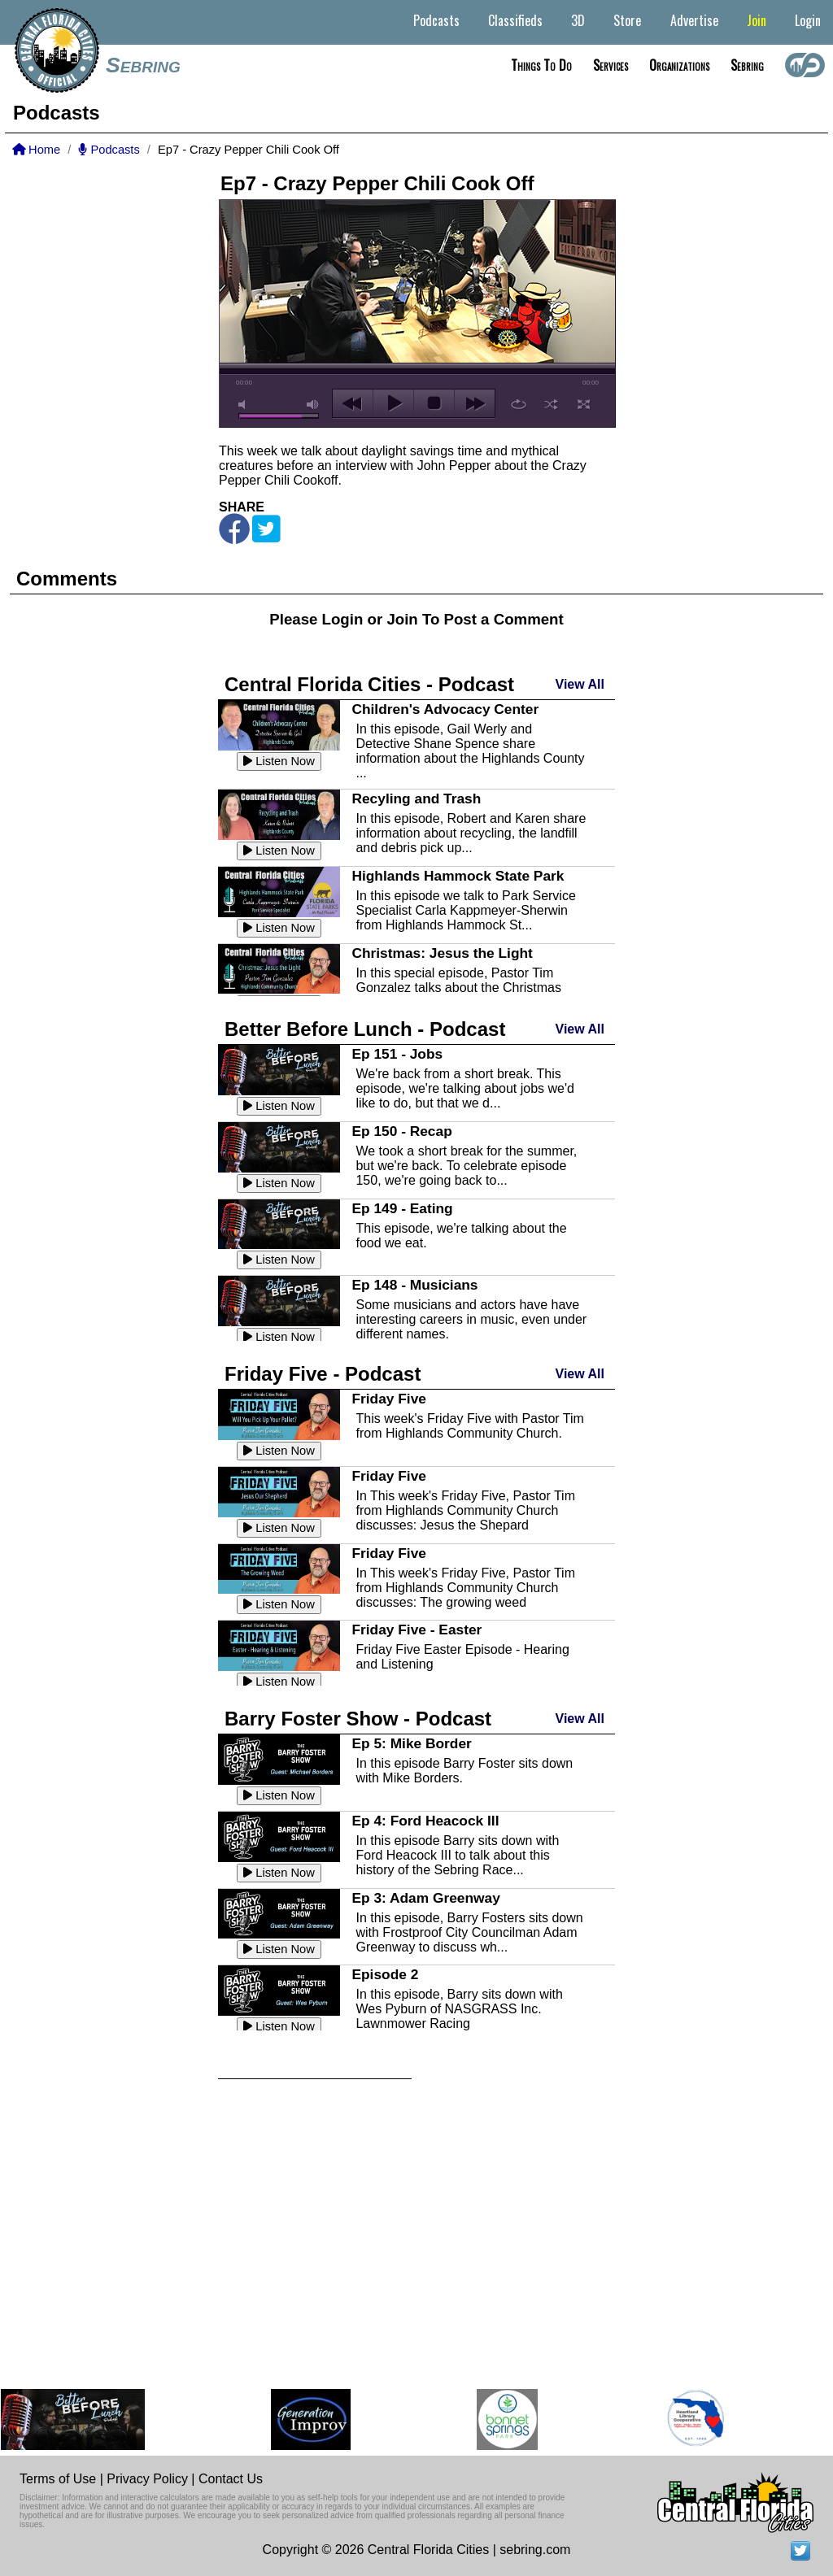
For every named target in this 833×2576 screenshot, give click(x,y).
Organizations (679, 65)
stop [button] (434, 403)
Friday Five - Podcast (323, 1374)
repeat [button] (518, 404)
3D (578, 20)
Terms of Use (58, 2479)
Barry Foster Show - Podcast (358, 1719)
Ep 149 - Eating (401, 1208)
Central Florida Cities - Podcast (369, 684)
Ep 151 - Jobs (397, 1054)
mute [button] (244, 404)
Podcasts (436, 20)
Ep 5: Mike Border (411, 1743)
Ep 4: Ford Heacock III (425, 1820)
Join (756, 20)
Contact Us (230, 2479)
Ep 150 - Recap (401, 1131)
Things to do (541, 65)
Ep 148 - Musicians (414, 1285)
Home (36, 149)
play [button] (393, 403)
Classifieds (515, 20)
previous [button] (353, 403)
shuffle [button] (551, 404)
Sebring (143, 65)
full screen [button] (584, 404)
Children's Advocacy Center (445, 709)
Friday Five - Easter (416, 1629)
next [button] (475, 403)
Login (808, 20)
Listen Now (279, 761)
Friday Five (388, 1398)
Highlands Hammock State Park (457, 876)
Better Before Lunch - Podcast (365, 1029)
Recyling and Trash (416, 798)
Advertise (694, 20)
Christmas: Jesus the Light (441, 953)
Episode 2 (384, 1974)
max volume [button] (313, 404)
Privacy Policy (147, 2479)
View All (580, 684)
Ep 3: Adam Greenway (425, 1898)
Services (610, 65)
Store (627, 20)
